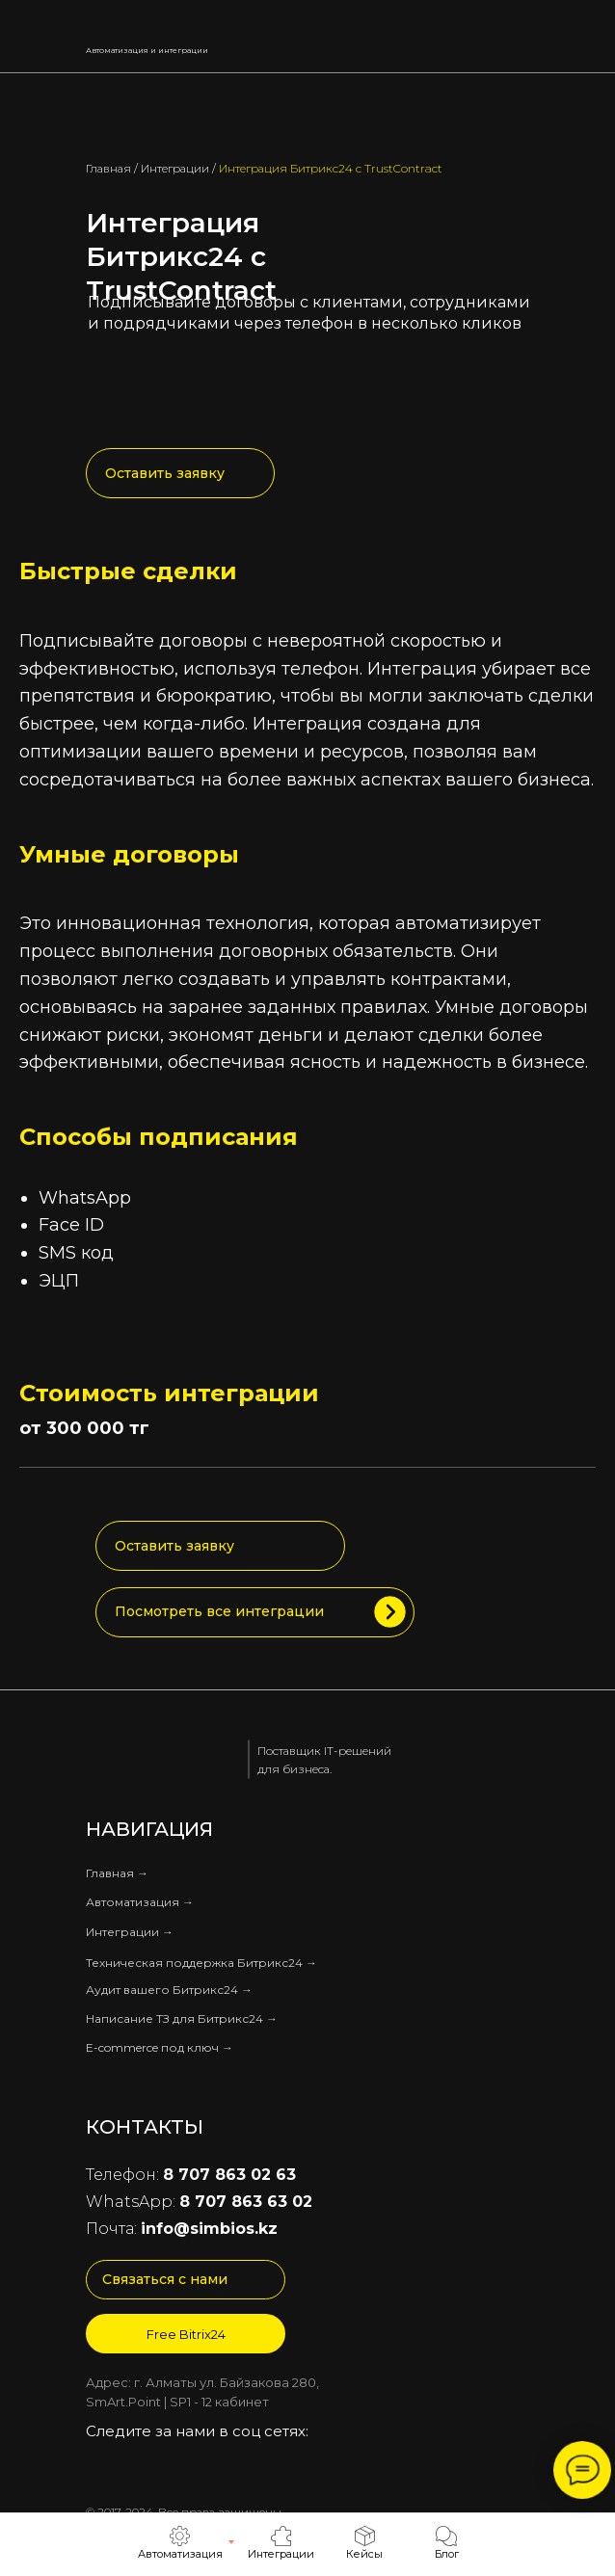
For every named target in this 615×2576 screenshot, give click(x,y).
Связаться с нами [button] (164, 2279)
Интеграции (175, 168)
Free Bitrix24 (186, 2334)
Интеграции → (130, 1932)
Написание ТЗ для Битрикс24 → (182, 2018)
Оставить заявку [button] (165, 473)
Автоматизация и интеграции (147, 50)
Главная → (117, 1873)
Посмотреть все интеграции (219, 1611)
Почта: (182, 2228)
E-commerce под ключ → (159, 2047)
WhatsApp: (199, 2201)
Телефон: (191, 2174)
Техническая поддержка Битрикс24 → (201, 1962)
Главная (108, 168)
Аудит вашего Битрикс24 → (169, 1989)
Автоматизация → (140, 1902)
